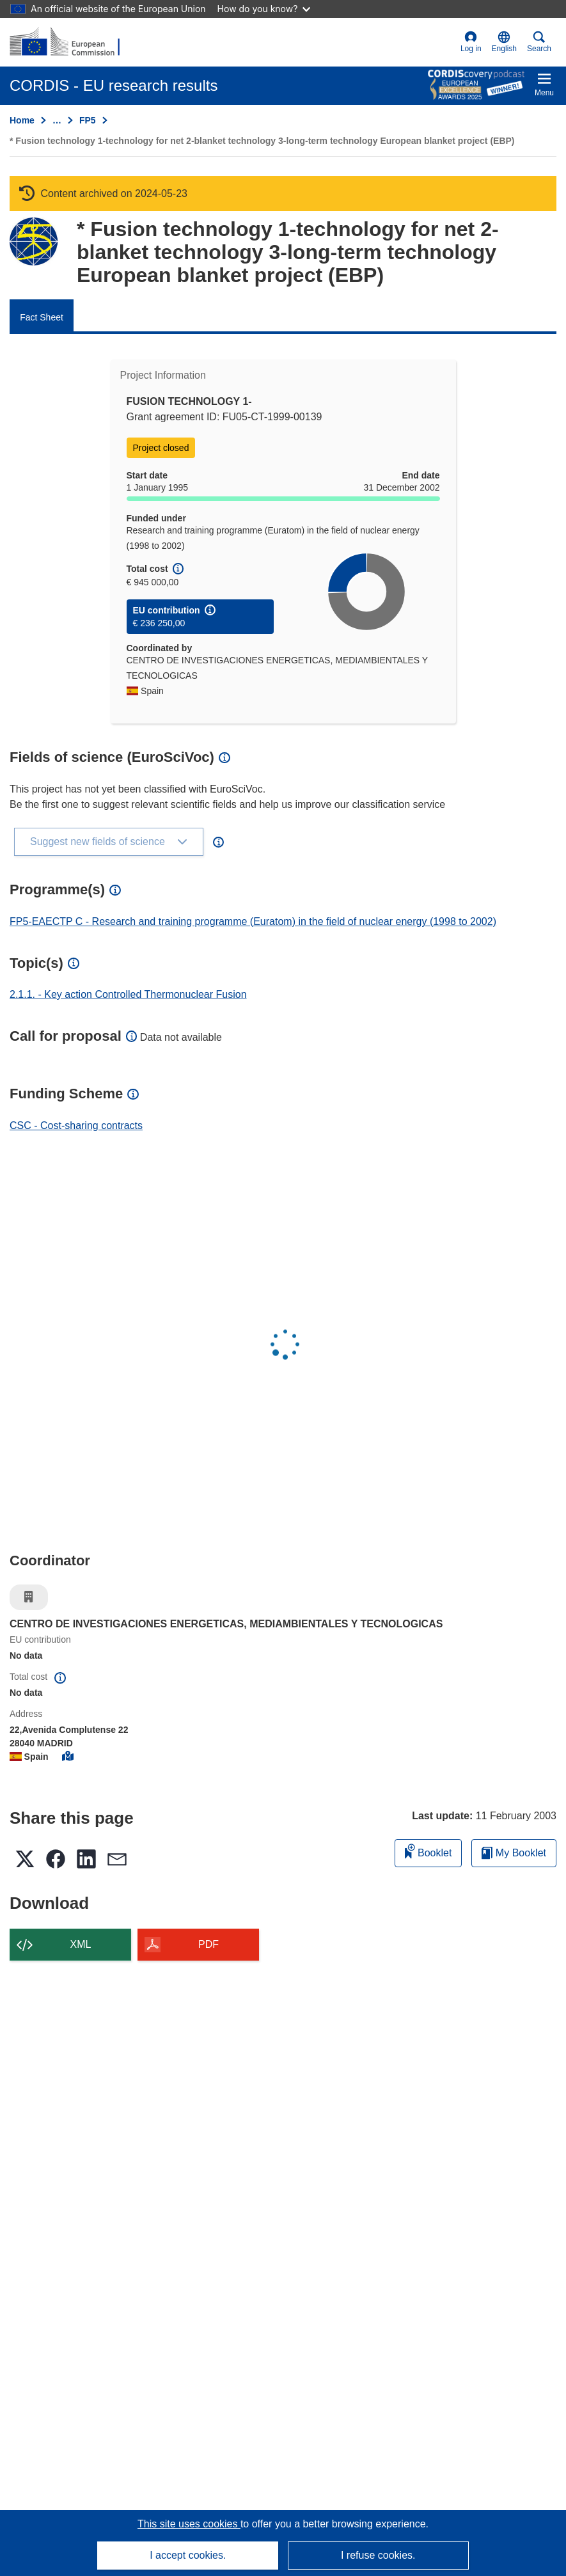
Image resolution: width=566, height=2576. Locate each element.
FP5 (87, 120)
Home (22, 120)
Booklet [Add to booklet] (428, 1851)
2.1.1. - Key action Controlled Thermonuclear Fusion (128, 994)
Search (539, 42)
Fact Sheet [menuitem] (41, 317)
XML (80, 1944)
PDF (208, 1944)
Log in (471, 42)
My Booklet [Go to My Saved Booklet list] (514, 1853)
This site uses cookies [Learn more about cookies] (189, 2523)
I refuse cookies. (378, 2555)
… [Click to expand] (56, 120)
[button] (504, 42)
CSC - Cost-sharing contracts (76, 1125)
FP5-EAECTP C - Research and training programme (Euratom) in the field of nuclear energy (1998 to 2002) (253, 921)
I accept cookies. (188, 2555)
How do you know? (264, 8)
